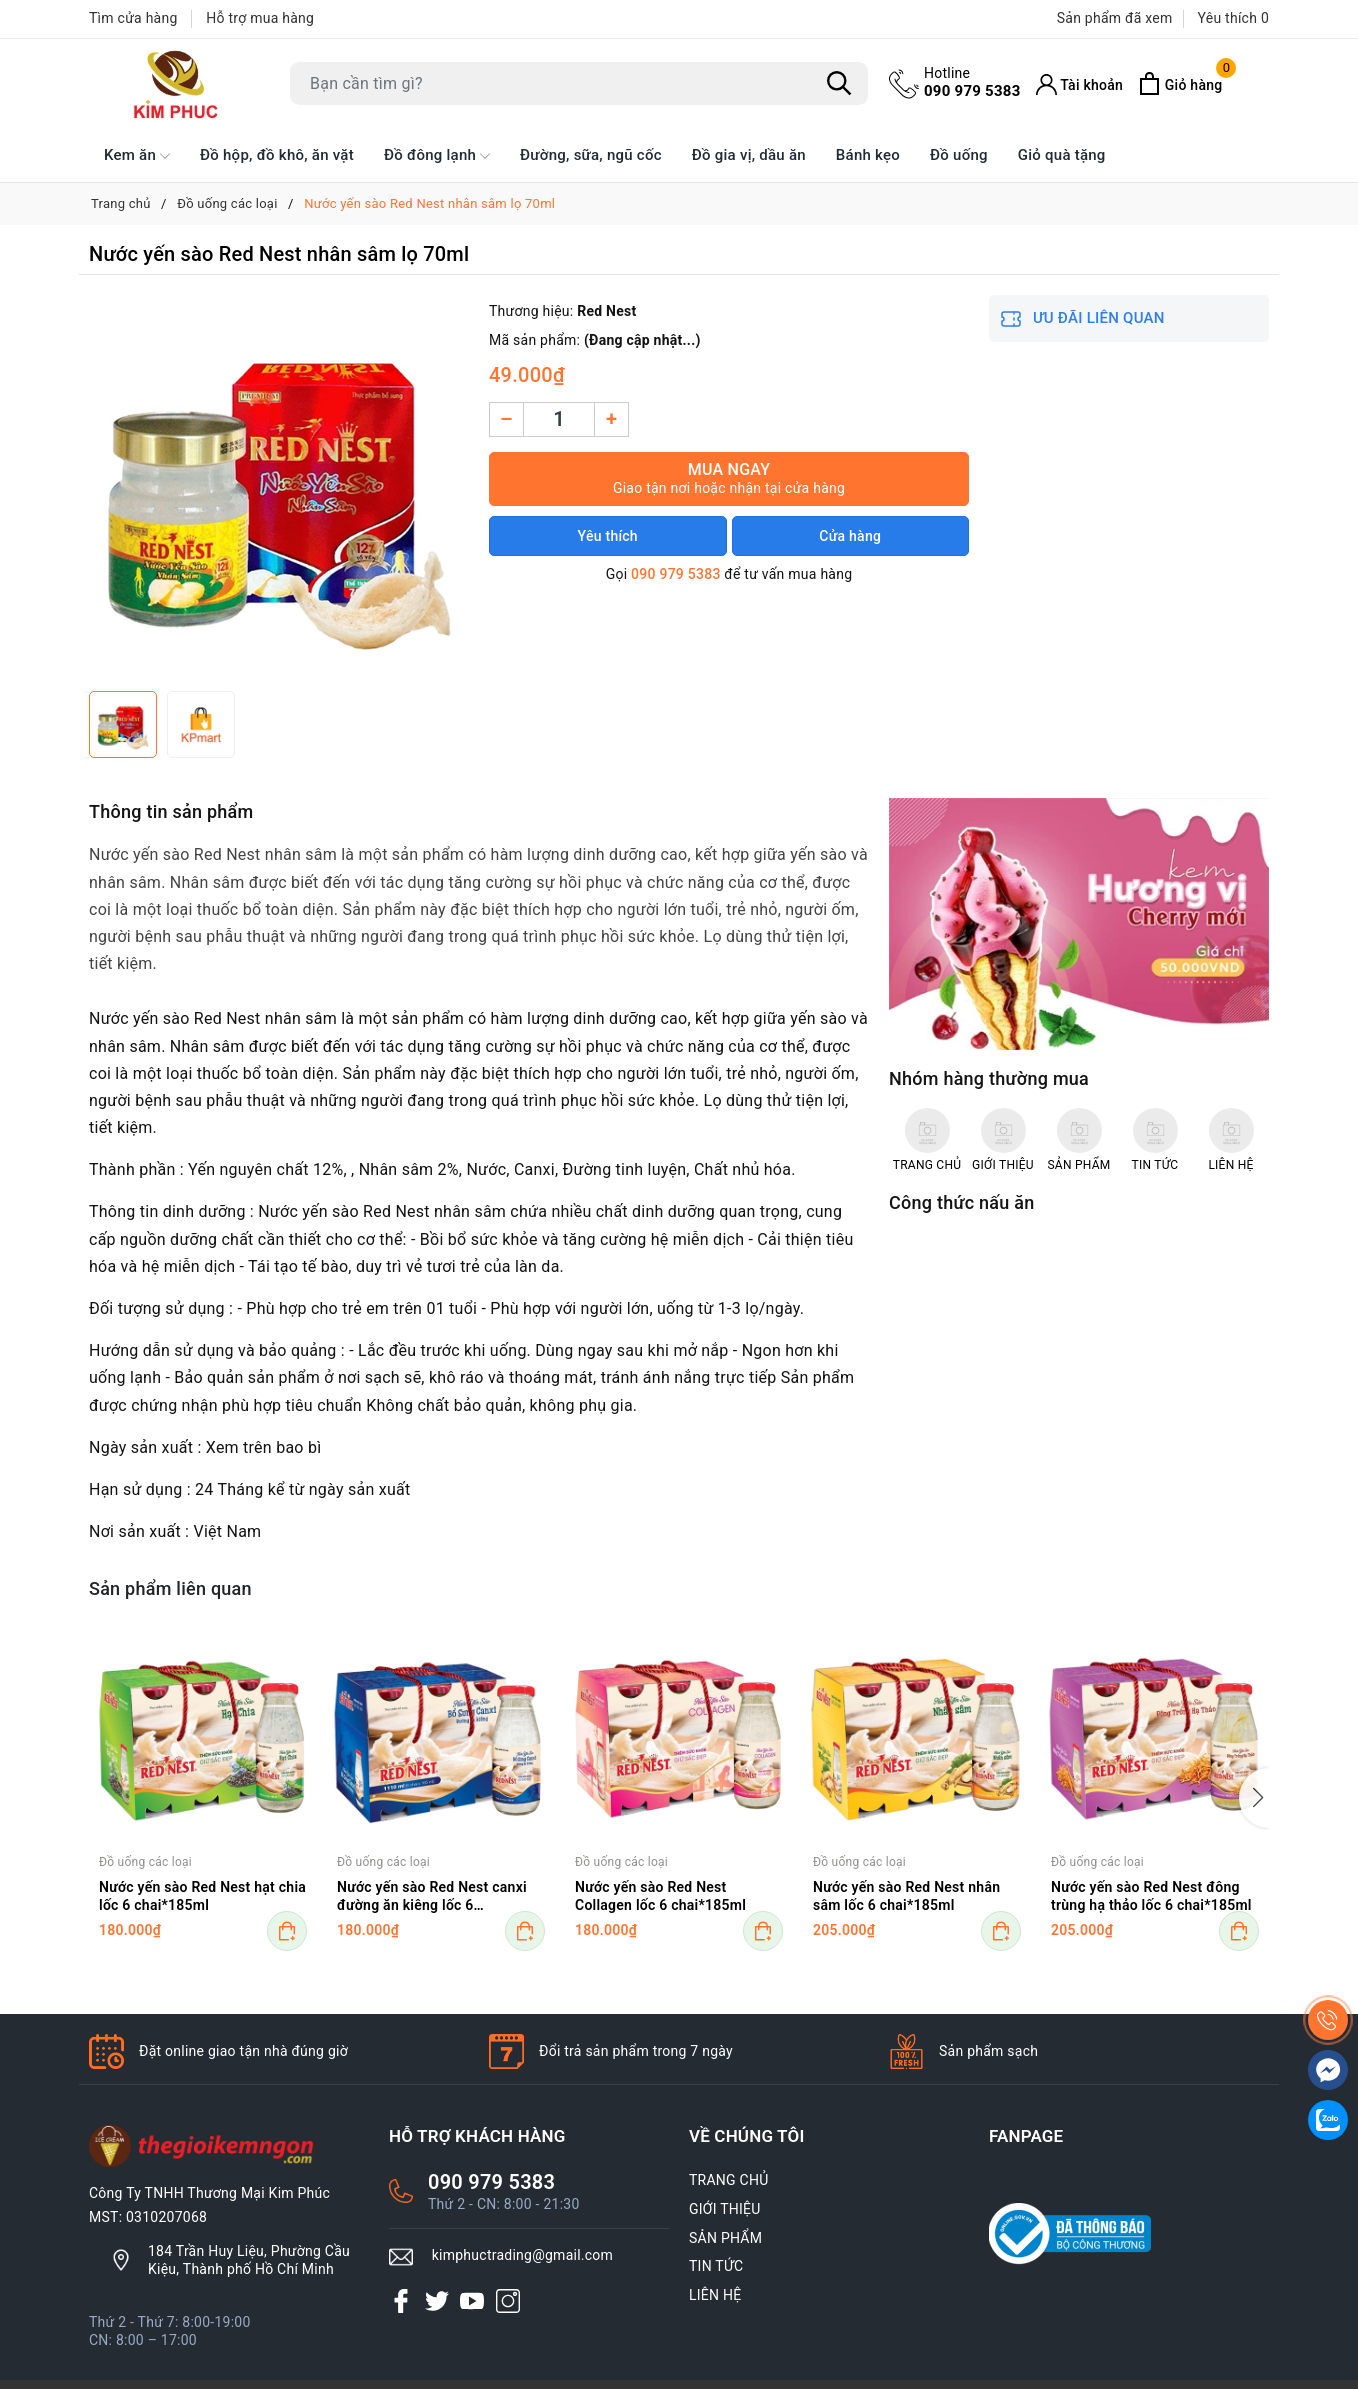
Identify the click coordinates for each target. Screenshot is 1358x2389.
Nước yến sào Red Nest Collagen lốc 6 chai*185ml (660, 1896)
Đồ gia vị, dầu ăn (749, 155)
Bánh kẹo (868, 155)
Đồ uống (959, 155)
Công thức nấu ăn (961, 1202)
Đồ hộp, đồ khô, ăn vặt (277, 155)
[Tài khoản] (1080, 84)
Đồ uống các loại (145, 1862)
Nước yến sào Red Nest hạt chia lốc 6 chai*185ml (202, 1896)
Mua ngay (729, 478)
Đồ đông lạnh (437, 156)
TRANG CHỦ (729, 2180)
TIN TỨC (716, 2266)
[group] (279, 488)
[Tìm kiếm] (839, 84)
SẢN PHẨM (725, 2238)
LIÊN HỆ (715, 2295)
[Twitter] (437, 2301)
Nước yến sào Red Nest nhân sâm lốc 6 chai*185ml (906, 1896)
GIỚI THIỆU (725, 2209)
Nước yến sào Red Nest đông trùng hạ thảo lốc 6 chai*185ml (1151, 1896)
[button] (1254, 1798)
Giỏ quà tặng (1062, 155)
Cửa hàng (850, 536)
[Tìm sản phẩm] (579, 83)
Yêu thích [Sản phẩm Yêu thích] (1233, 18)
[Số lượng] (559, 419)
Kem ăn (137, 156)
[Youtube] (472, 2301)
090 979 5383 (972, 82)
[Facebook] (401, 2301)
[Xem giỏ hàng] (1180, 83)
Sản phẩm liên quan (170, 1588)
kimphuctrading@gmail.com (522, 2255)
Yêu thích (608, 536)
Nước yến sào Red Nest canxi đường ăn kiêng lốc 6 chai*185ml (432, 1897)
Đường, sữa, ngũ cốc (591, 155)
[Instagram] (508, 2301)
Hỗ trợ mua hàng (260, 18)
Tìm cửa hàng (133, 18)
